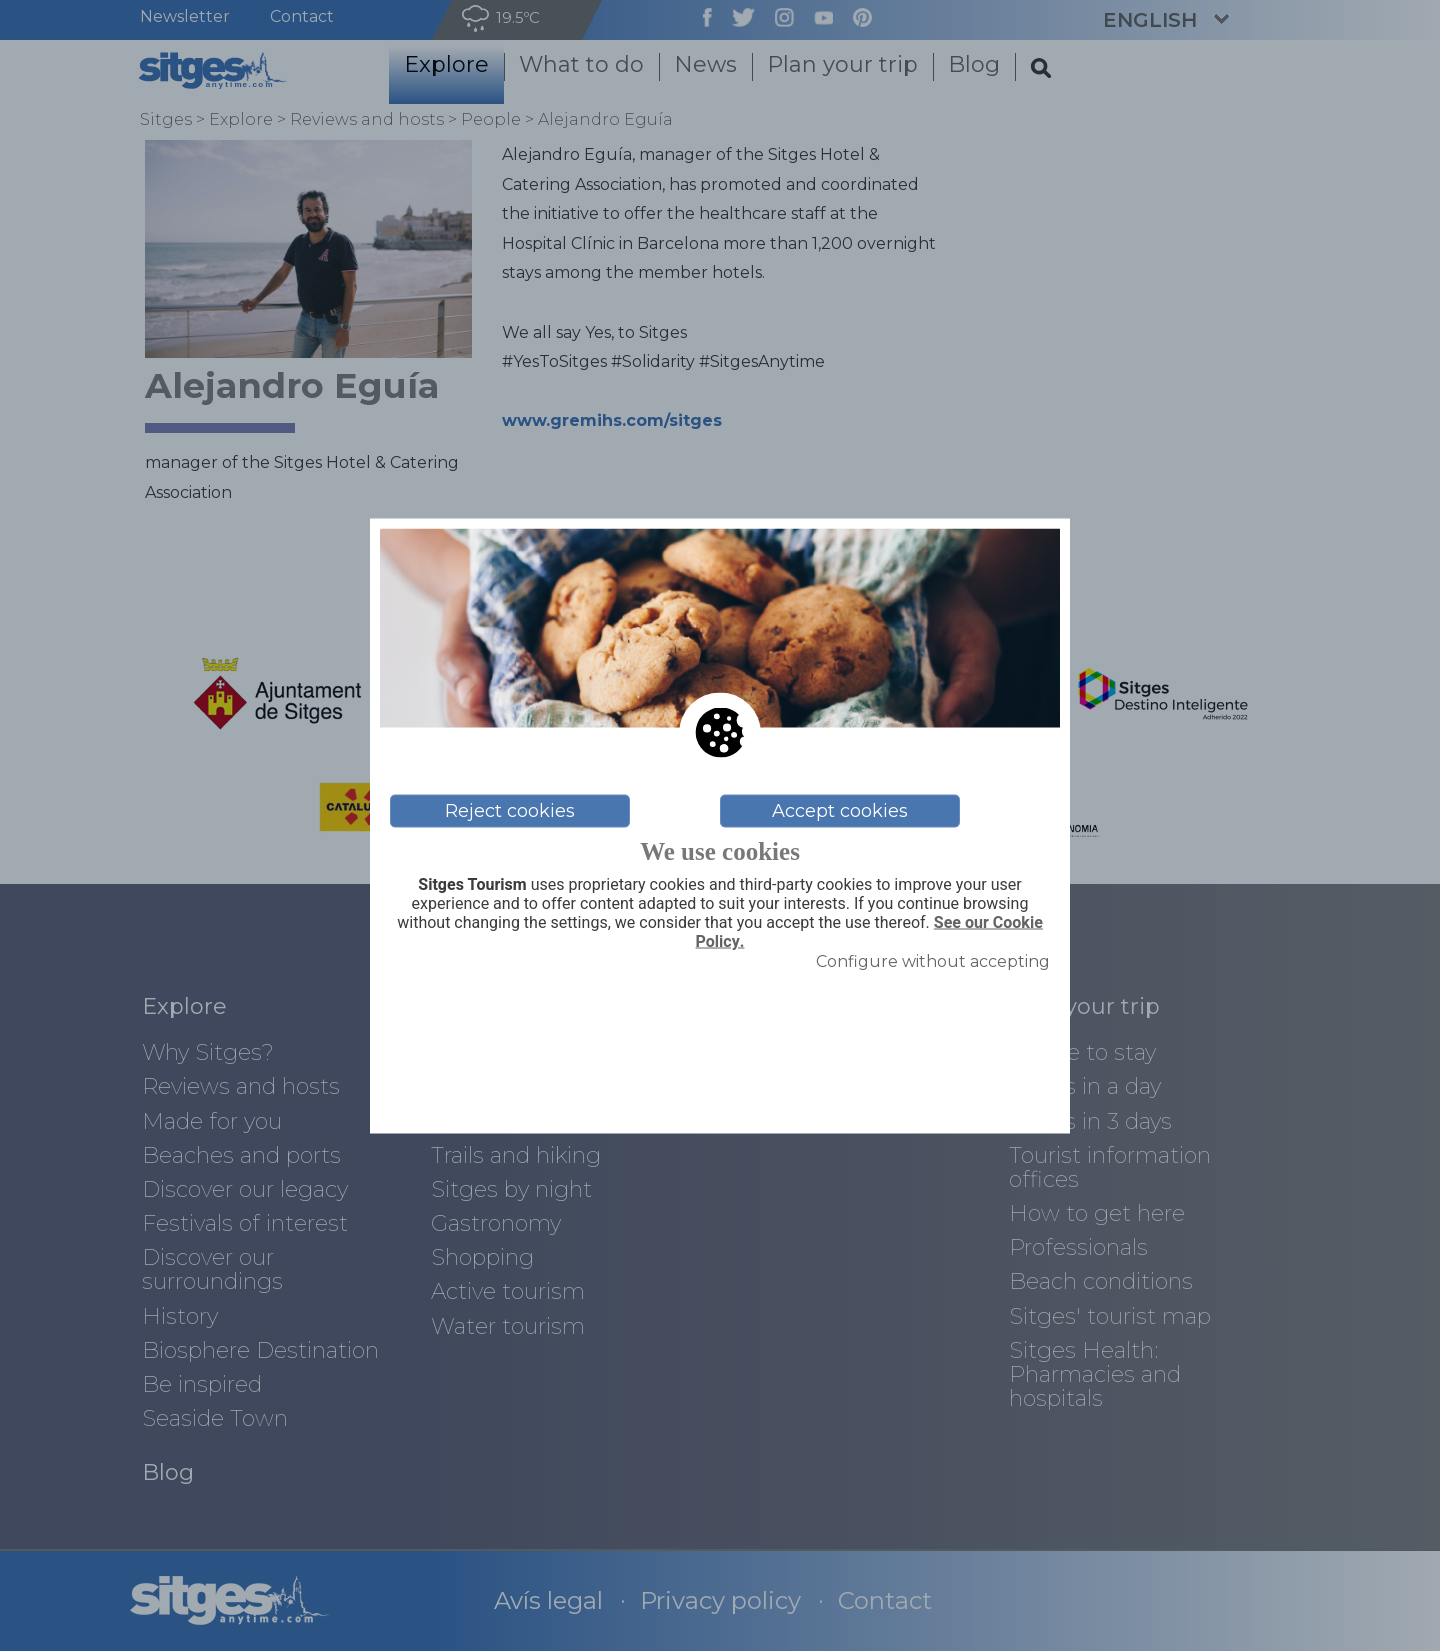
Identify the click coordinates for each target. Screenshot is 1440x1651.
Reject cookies (510, 811)
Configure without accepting (933, 961)
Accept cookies (840, 811)
